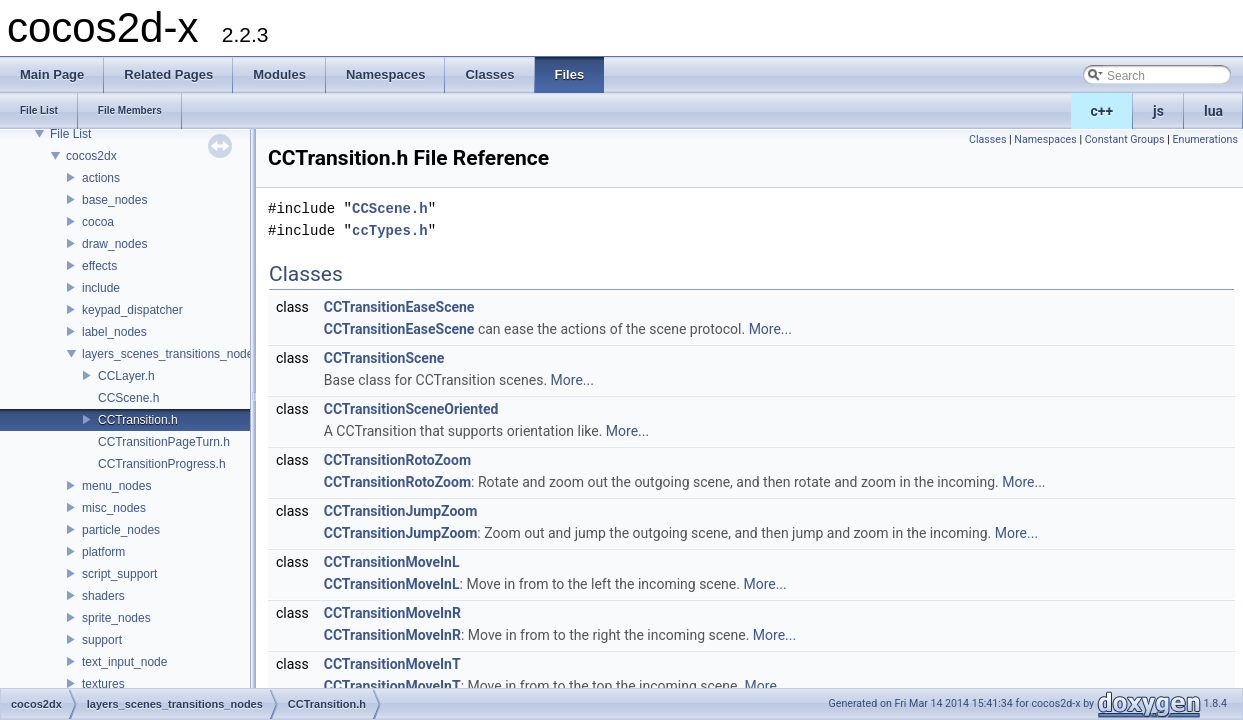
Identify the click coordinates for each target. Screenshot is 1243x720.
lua (1213, 111)
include (101, 288)
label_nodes (114, 332)
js (1158, 111)
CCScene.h (128, 398)
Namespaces (1045, 139)
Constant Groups (1125, 139)
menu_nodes (116, 486)
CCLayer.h (126, 376)
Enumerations (1205, 139)
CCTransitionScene (384, 358)
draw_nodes (114, 244)
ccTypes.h (390, 230)
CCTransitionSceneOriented (411, 409)
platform (103, 552)
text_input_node (124, 662)
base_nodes (114, 200)
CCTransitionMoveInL (392, 562)
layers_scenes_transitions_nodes (170, 354)
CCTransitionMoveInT (392, 664)
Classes (987, 139)
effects (99, 266)
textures (103, 684)
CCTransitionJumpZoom (401, 511)
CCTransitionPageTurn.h (164, 442)
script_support (119, 574)
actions (101, 178)
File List (70, 134)
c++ (1102, 111)
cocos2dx (91, 156)
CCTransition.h (138, 420)
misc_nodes (114, 508)
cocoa (98, 222)
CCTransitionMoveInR (392, 613)
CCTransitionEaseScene (399, 307)
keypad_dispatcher (132, 310)
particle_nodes (121, 530)
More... (770, 329)
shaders (103, 596)
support (102, 640)
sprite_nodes (116, 618)
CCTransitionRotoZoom (397, 460)
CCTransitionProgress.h (162, 464)
